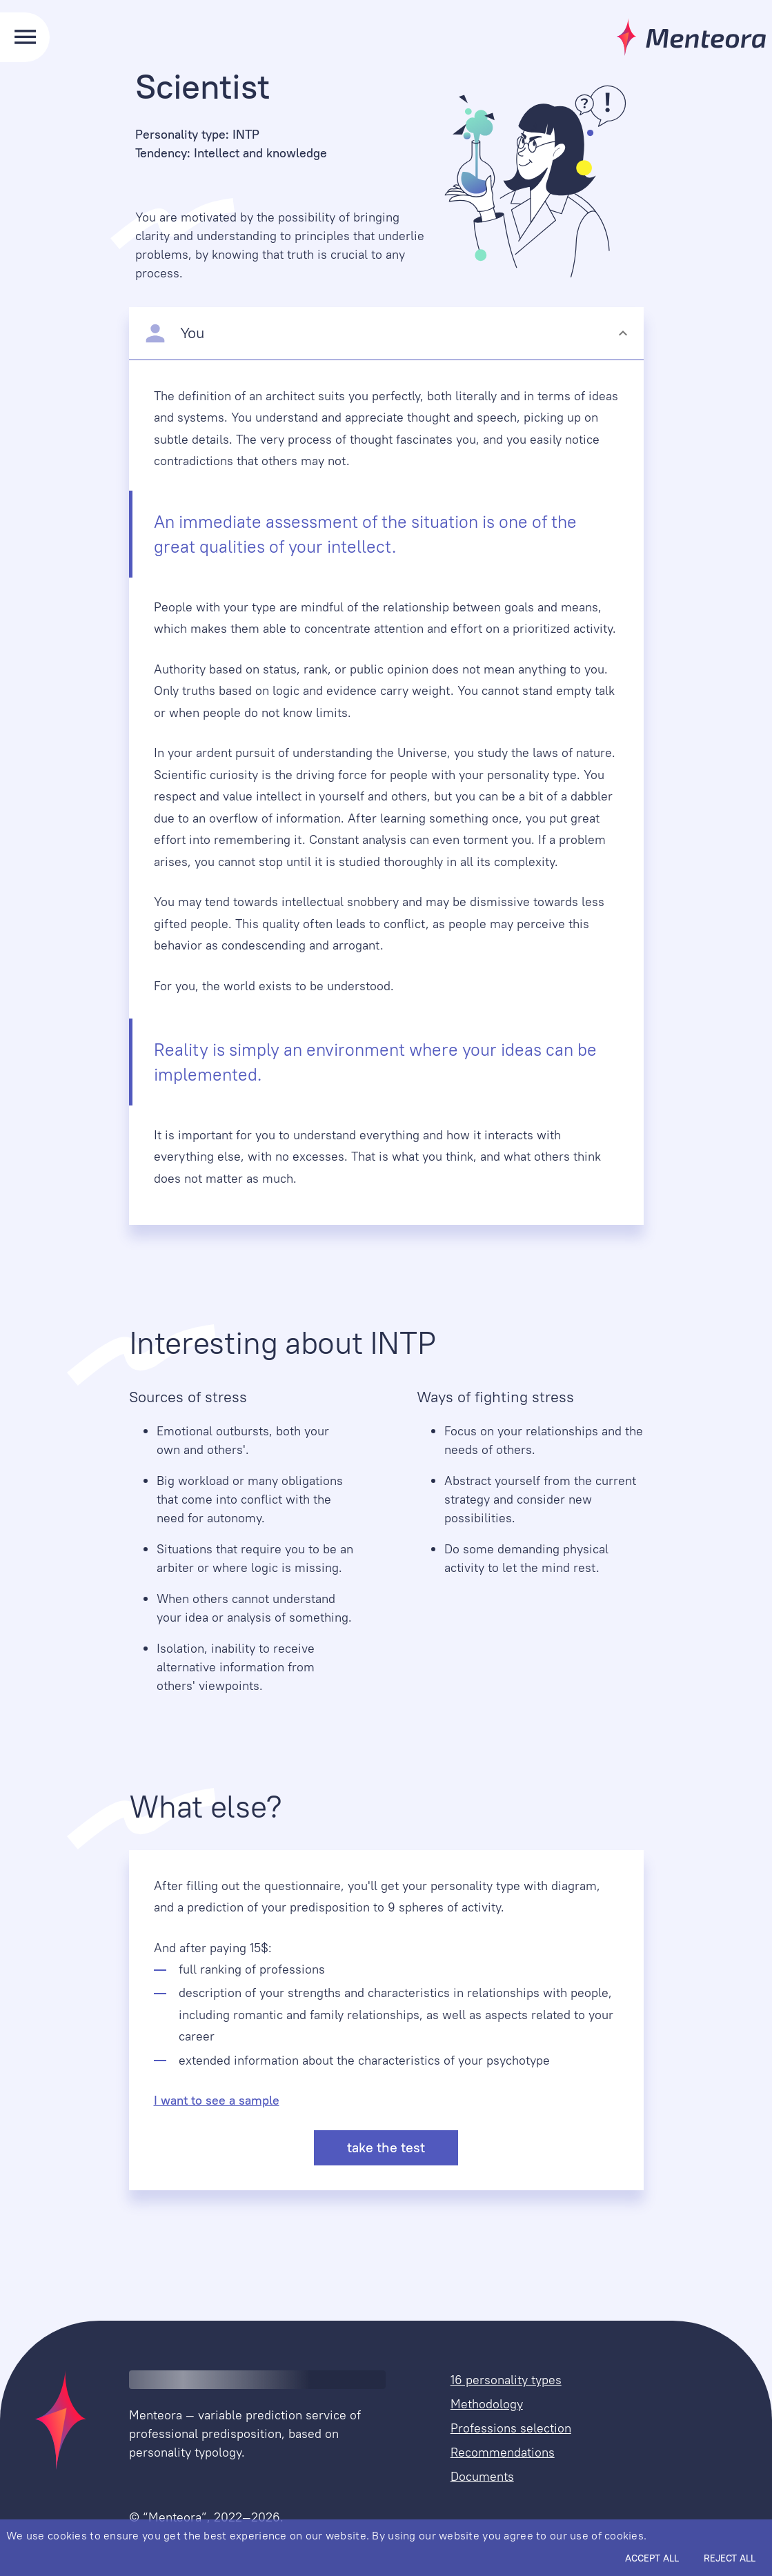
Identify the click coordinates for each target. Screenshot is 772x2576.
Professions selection (511, 2428)
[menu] (25, 37)
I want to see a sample (216, 2100)
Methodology (487, 2404)
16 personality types (506, 2380)
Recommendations (503, 2452)
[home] (55, 2420)
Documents (482, 2476)
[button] (386, 333)
